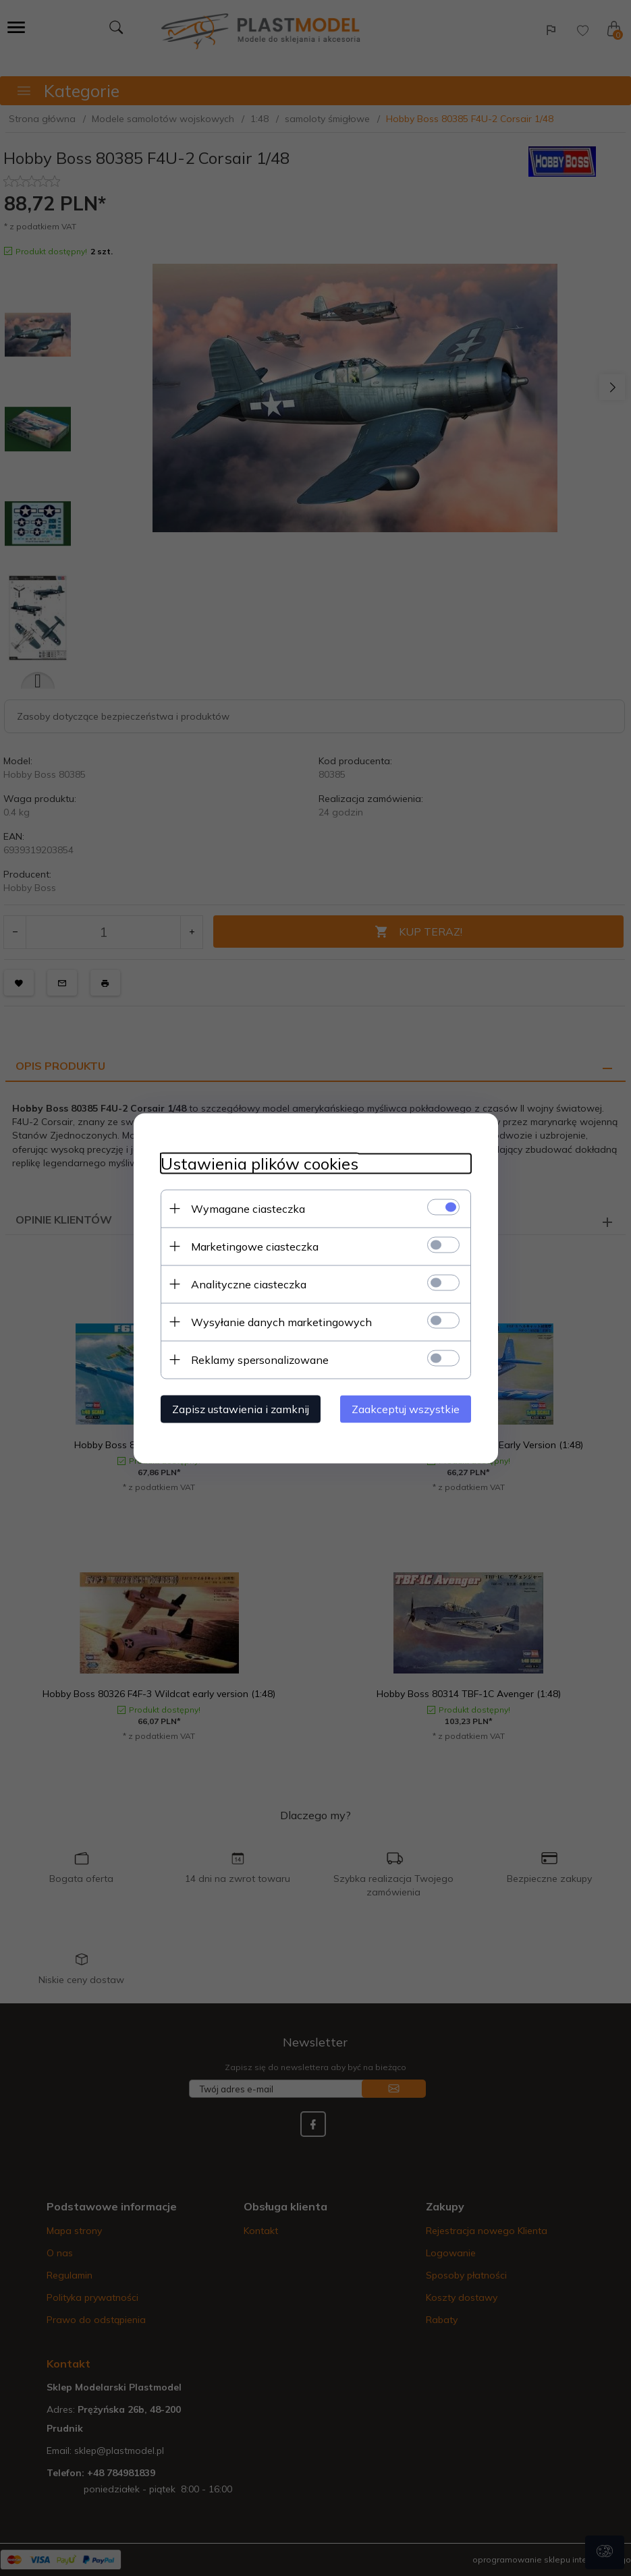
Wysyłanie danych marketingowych (281, 1321)
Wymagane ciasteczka (248, 1208)
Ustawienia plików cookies (259, 1163)
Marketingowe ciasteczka (255, 1246)
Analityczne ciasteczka (248, 1283)
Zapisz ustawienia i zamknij (240, 1408)
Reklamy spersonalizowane (260, 1359)
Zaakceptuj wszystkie (406, 1408)
